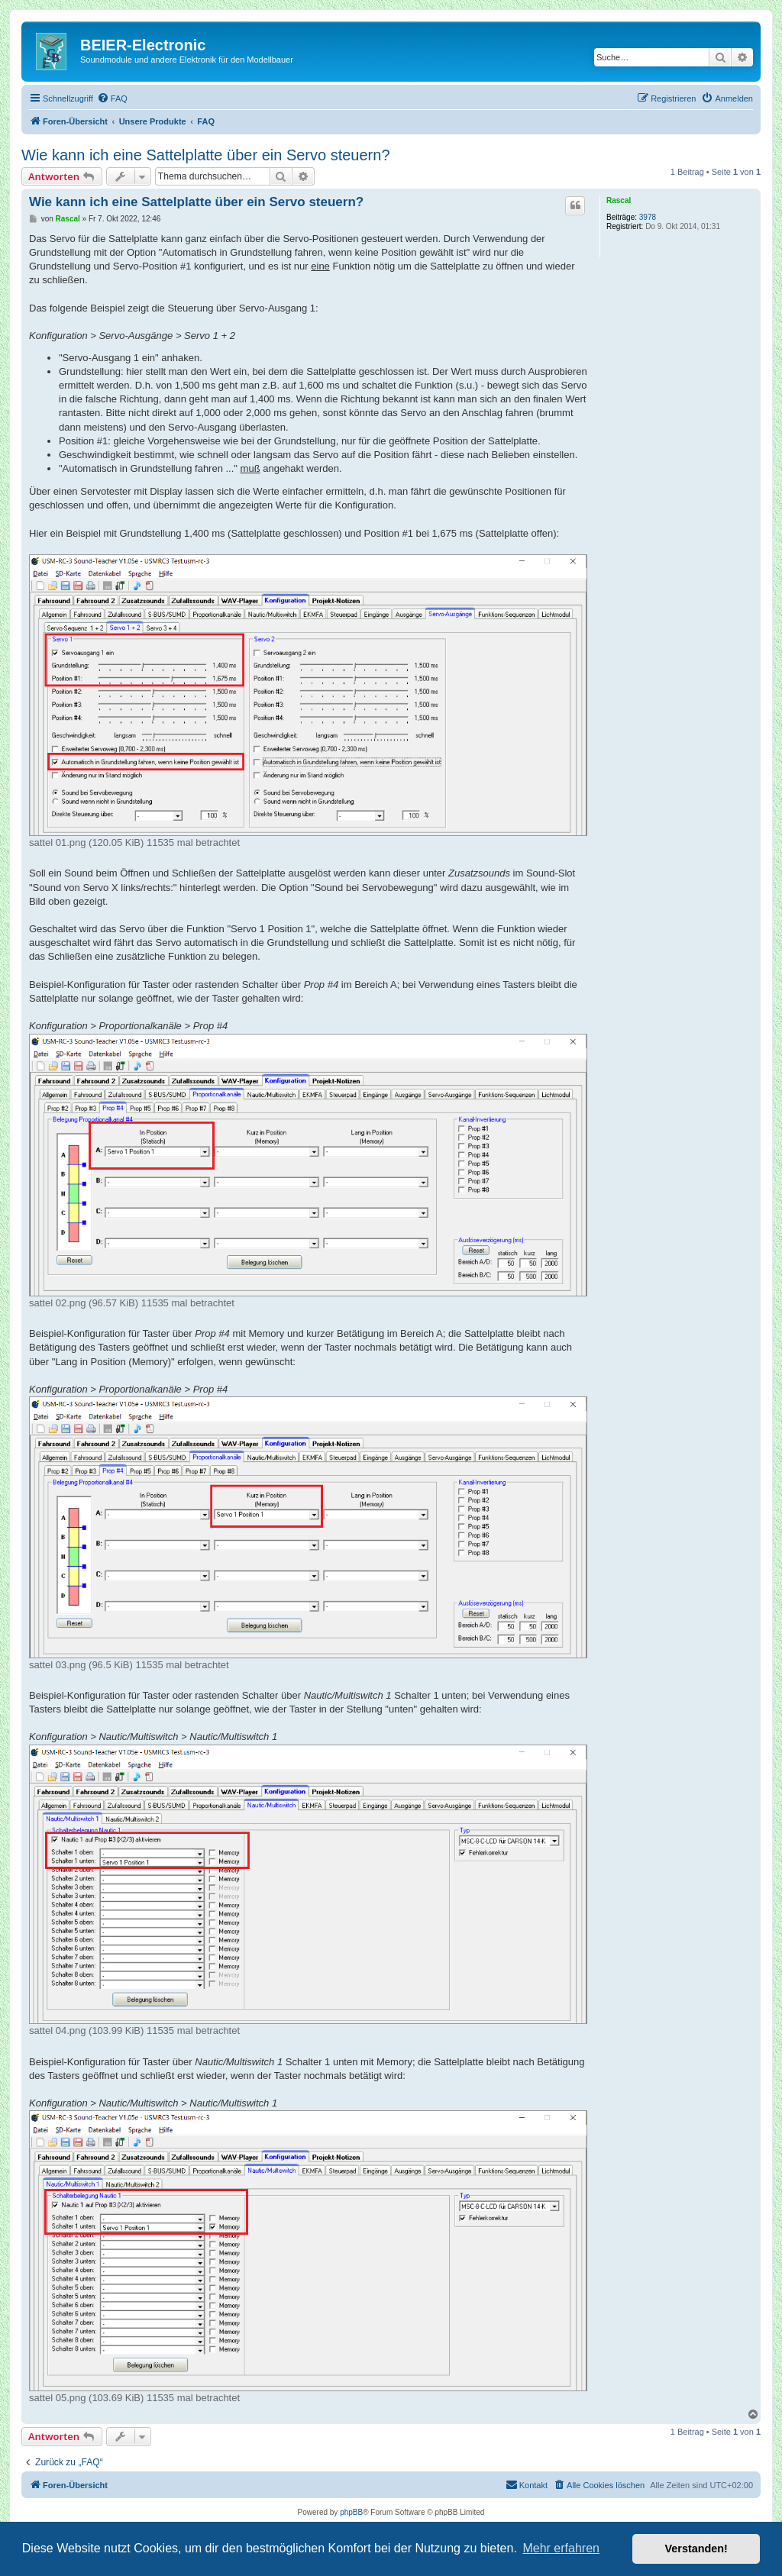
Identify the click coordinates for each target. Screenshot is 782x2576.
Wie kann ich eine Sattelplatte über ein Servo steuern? (205, 155)
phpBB (351, 2512)
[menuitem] (112, 98)
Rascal (618, 200)
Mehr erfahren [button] (560, 2548)
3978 (647, 217)
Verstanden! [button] (696, 2548)
